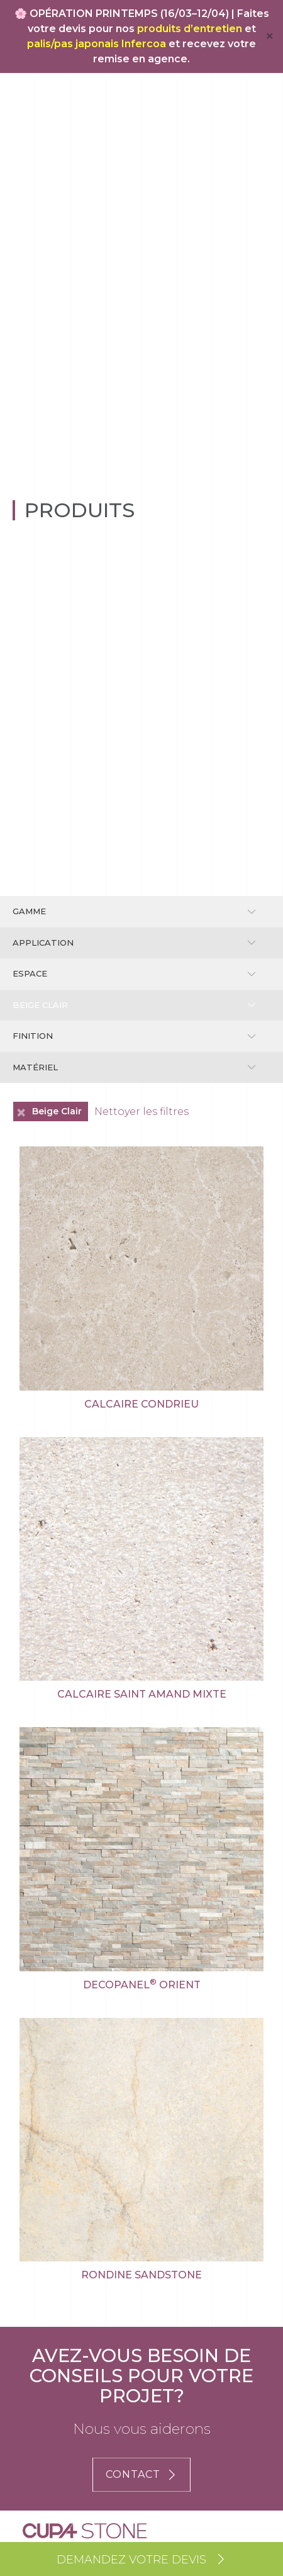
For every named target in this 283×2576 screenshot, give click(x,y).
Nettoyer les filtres (141, 1111)
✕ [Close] (269, 36)
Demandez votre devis (141, 2560)
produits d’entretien (189, 29)
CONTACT (141, 2474)
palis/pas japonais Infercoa (96, 44)
